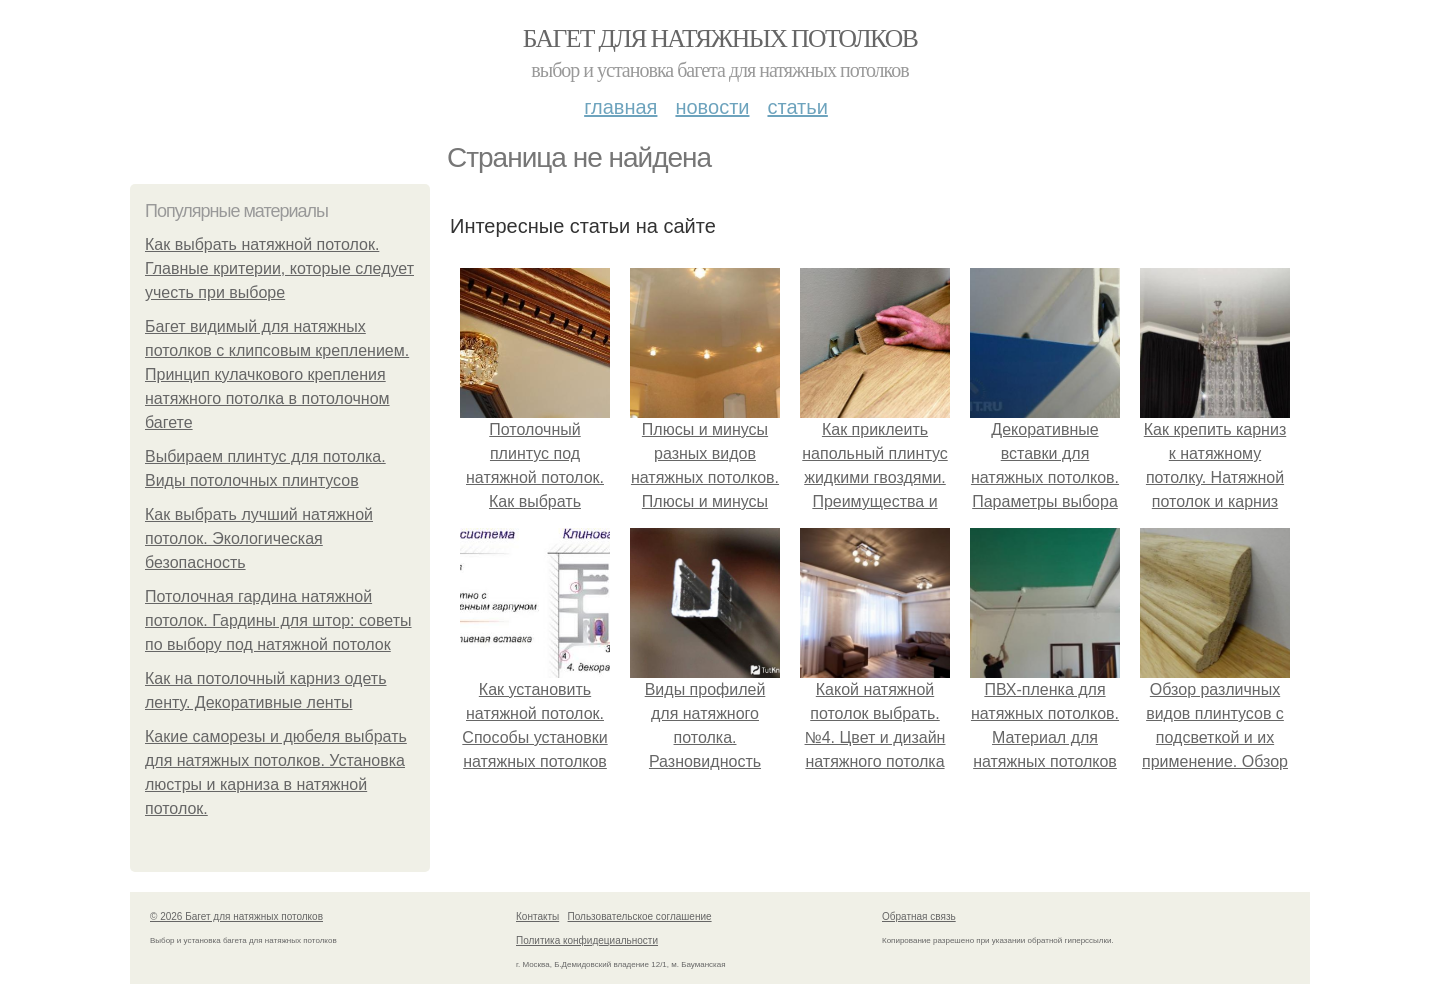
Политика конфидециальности (587, 940)
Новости (712, 107)
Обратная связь (919, 916)
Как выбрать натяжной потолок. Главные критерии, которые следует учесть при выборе (279, 268)
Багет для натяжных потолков (720, 38)
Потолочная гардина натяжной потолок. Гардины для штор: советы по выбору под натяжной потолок (278, 620)
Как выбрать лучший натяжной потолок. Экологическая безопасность (259, 538)
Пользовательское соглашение (640, 916)
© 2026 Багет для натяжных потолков (236, 916)
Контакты (537, 916)
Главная (620, 107)
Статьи (797, 107)
